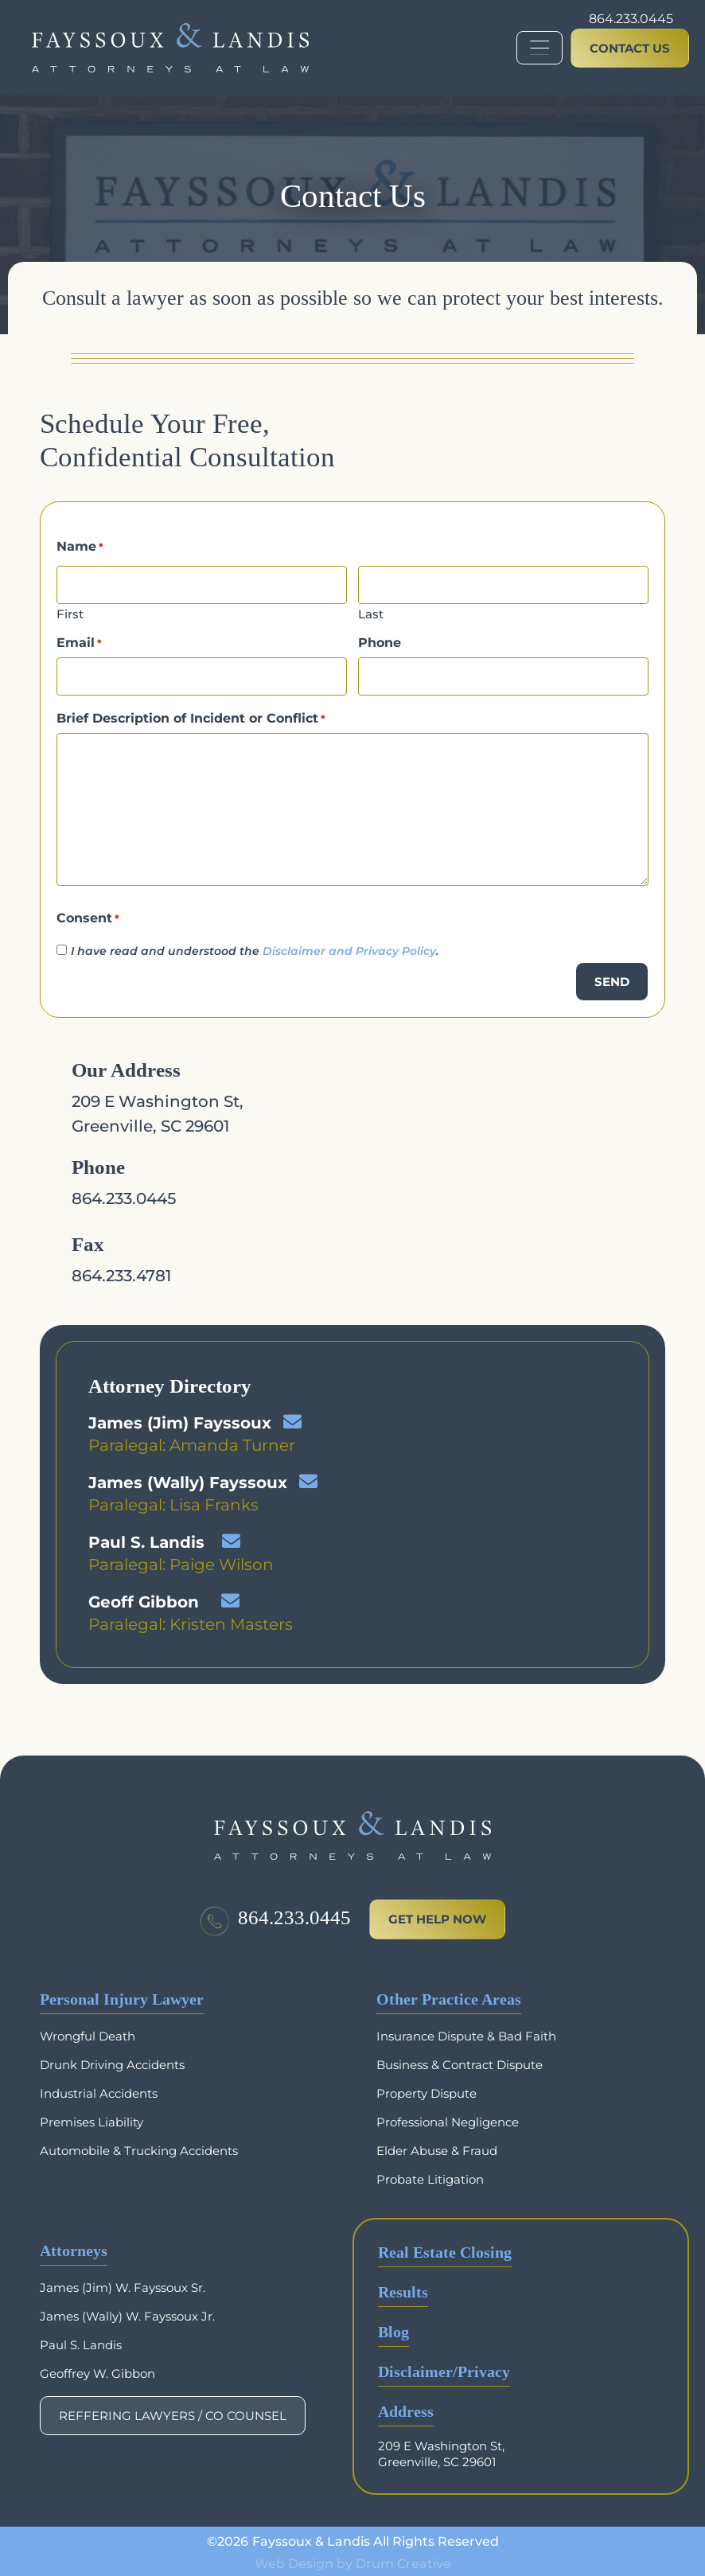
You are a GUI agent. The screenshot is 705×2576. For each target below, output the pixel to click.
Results (403, 2289)
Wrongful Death (87, 2032)
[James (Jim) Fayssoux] (292, 1418)
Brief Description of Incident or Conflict (190, 714)
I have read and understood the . (254, 947)
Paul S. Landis (146, 1538)
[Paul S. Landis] (231, 1537)
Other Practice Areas (448, 1996)
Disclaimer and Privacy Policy (349, 947)
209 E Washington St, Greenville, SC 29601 (441, 2450)
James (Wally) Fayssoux (187, 1478)
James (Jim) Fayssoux (179, 1418)
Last (371, 612)
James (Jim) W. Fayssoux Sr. (122, 2284)
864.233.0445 (631, 18)
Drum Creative (403, 2559)
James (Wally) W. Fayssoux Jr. (127, 2313)
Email (79, 642)
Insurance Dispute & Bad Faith (466, 2032)
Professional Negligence (447, 2118)
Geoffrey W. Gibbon (97, 2370)
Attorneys (73, 2248)
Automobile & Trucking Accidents (139, 2147)
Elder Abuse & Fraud (436, 2147)
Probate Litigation (430, 2176)
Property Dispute (426, 2090)
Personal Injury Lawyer (122, 1996)
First (70, 612)
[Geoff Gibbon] (230, 1597)
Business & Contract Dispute (459, 2061)
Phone (379, 642)
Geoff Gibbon (143, 1598)
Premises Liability (91, 2118)
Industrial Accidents (99, 2090)
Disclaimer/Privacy (444, 2369)
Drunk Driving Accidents (112, 2061)
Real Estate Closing (445, 2249)
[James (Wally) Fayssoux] (308, 1477)
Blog (393, 2329)
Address (406, 2408)
